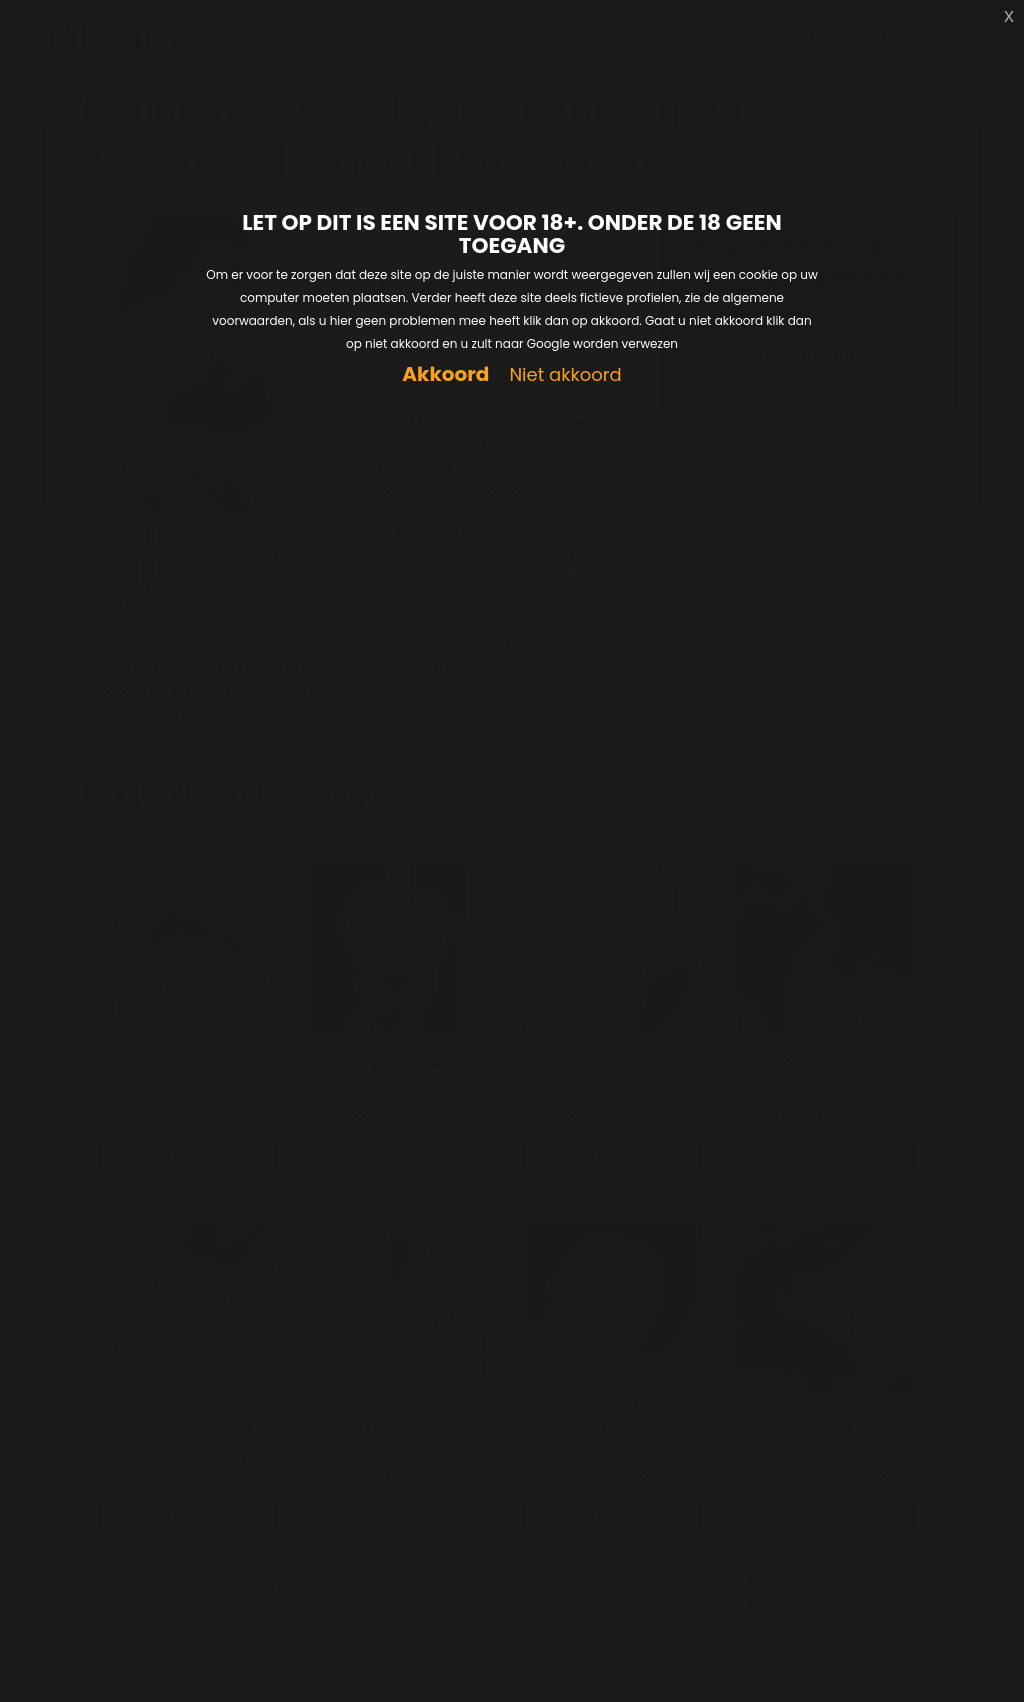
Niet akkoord (565, 375)
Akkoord (445, 374)
